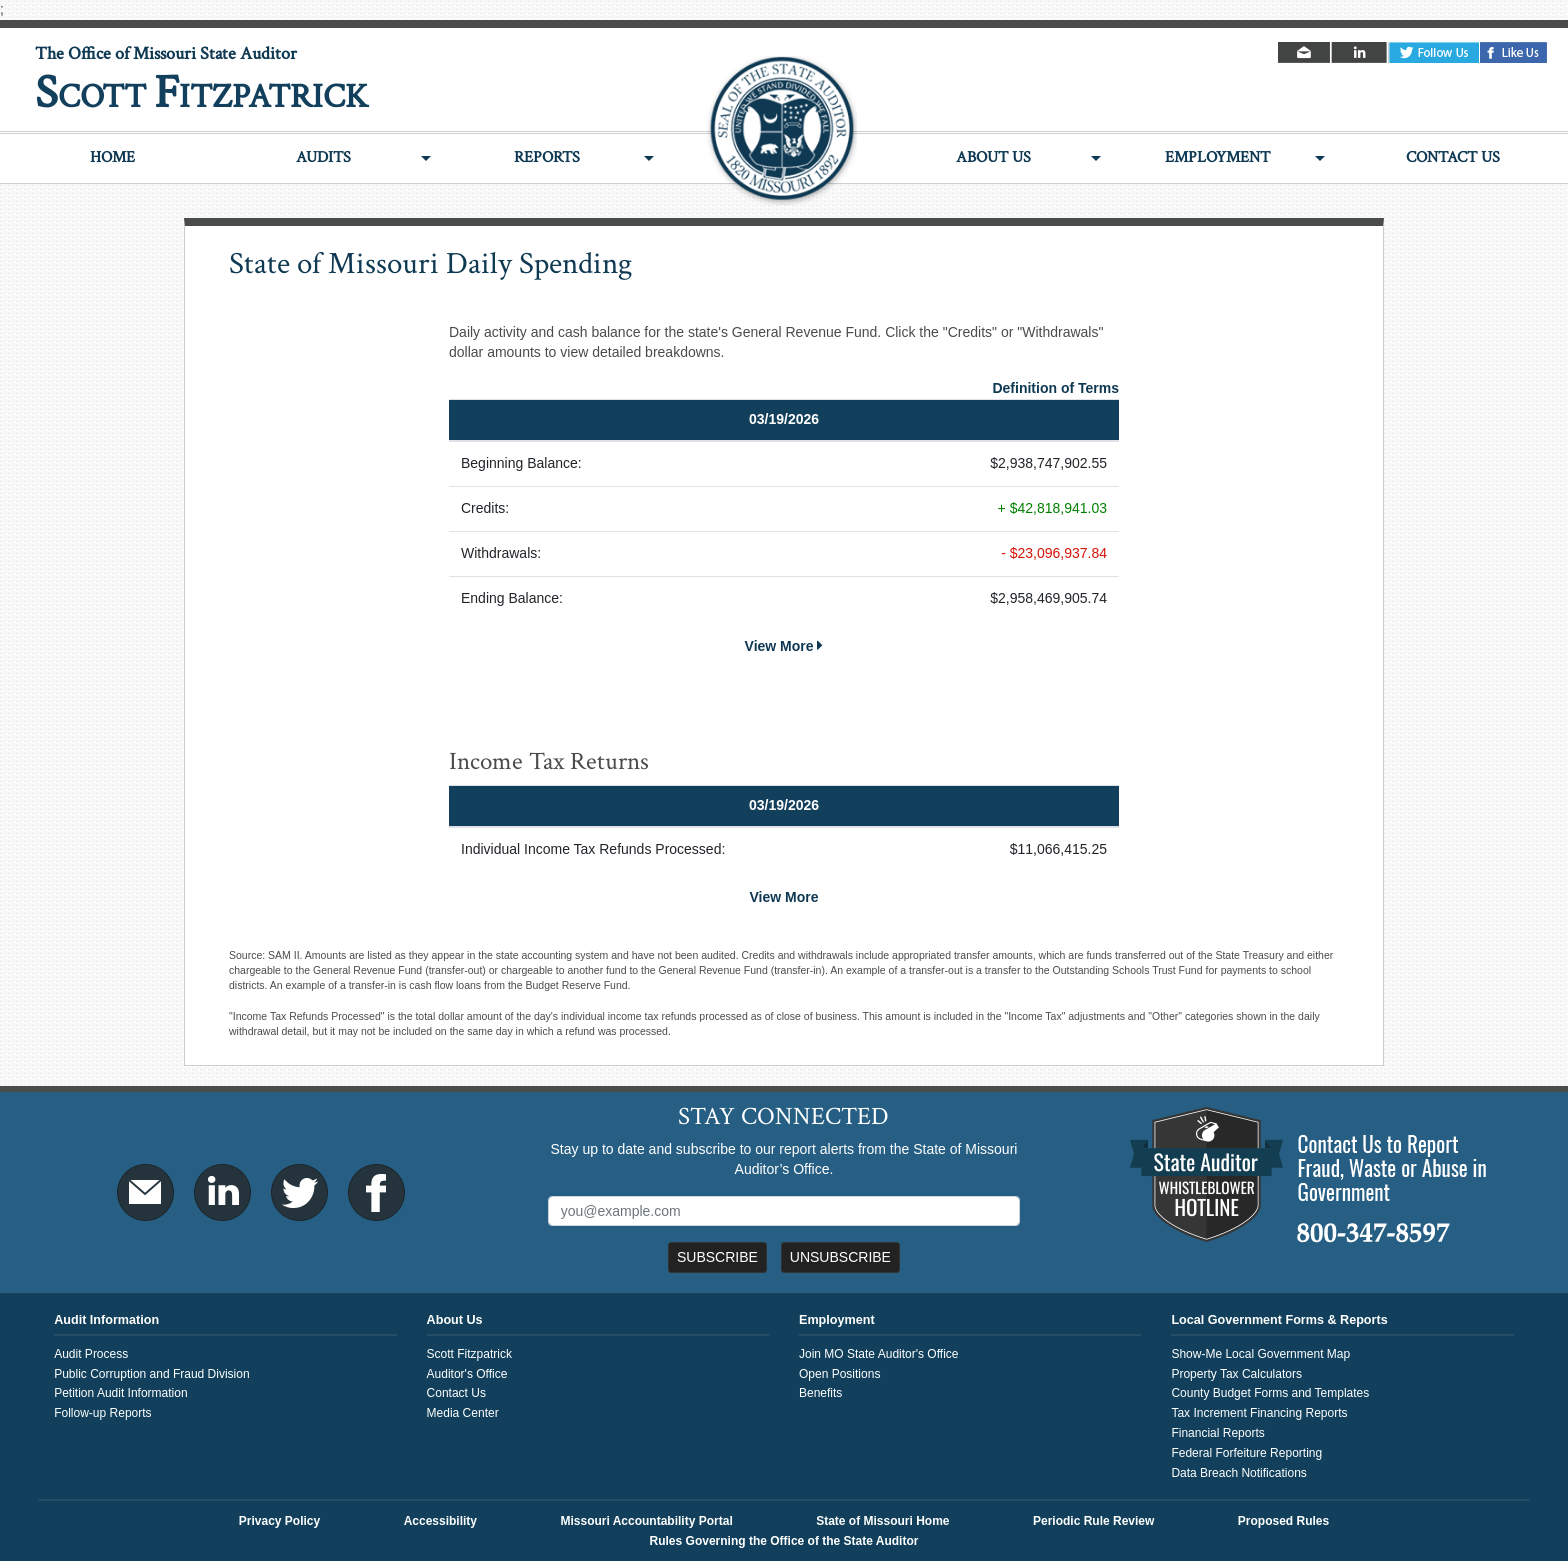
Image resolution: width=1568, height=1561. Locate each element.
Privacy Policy (279, 1521)
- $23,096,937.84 (1054, 553)
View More (784, 646)
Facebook (1514, 52)
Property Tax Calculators (1236, 1374)
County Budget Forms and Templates (1270, 1393)
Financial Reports (1217, 1433)
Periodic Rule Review (1093, 1521)
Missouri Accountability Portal (646, 1521)
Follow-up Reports (102, 1413)
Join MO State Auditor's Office (878, 1354)
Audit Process (91, 1354)
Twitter (1434, 52)
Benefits (820, 1393)
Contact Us (1453, 157)
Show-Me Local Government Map (1260, 1354)
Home (112, 157)
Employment (1217, 157)
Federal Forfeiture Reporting (1246, 1453)
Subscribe (717, 1257)
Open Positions (839, 1374)
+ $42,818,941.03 (1052, 508)
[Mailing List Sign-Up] (784, 1211)
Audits (323, 157)
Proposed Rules (1283, 1521)
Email (1305, 52)
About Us (993, 157)
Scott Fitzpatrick (469, 1354)
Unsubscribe (840, 1257)
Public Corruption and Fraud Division (151, 1374)
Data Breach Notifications (1238, 1473)
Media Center (463, 1413)
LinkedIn (1360, 52)
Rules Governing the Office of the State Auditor (784, 1541)
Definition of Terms (1055, 388)
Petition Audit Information (120, 1393)
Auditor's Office (467, 1374)
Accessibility (440, 1521)
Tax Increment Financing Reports (1259, 1413)
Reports (547, 157)
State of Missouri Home (882, 1521)
